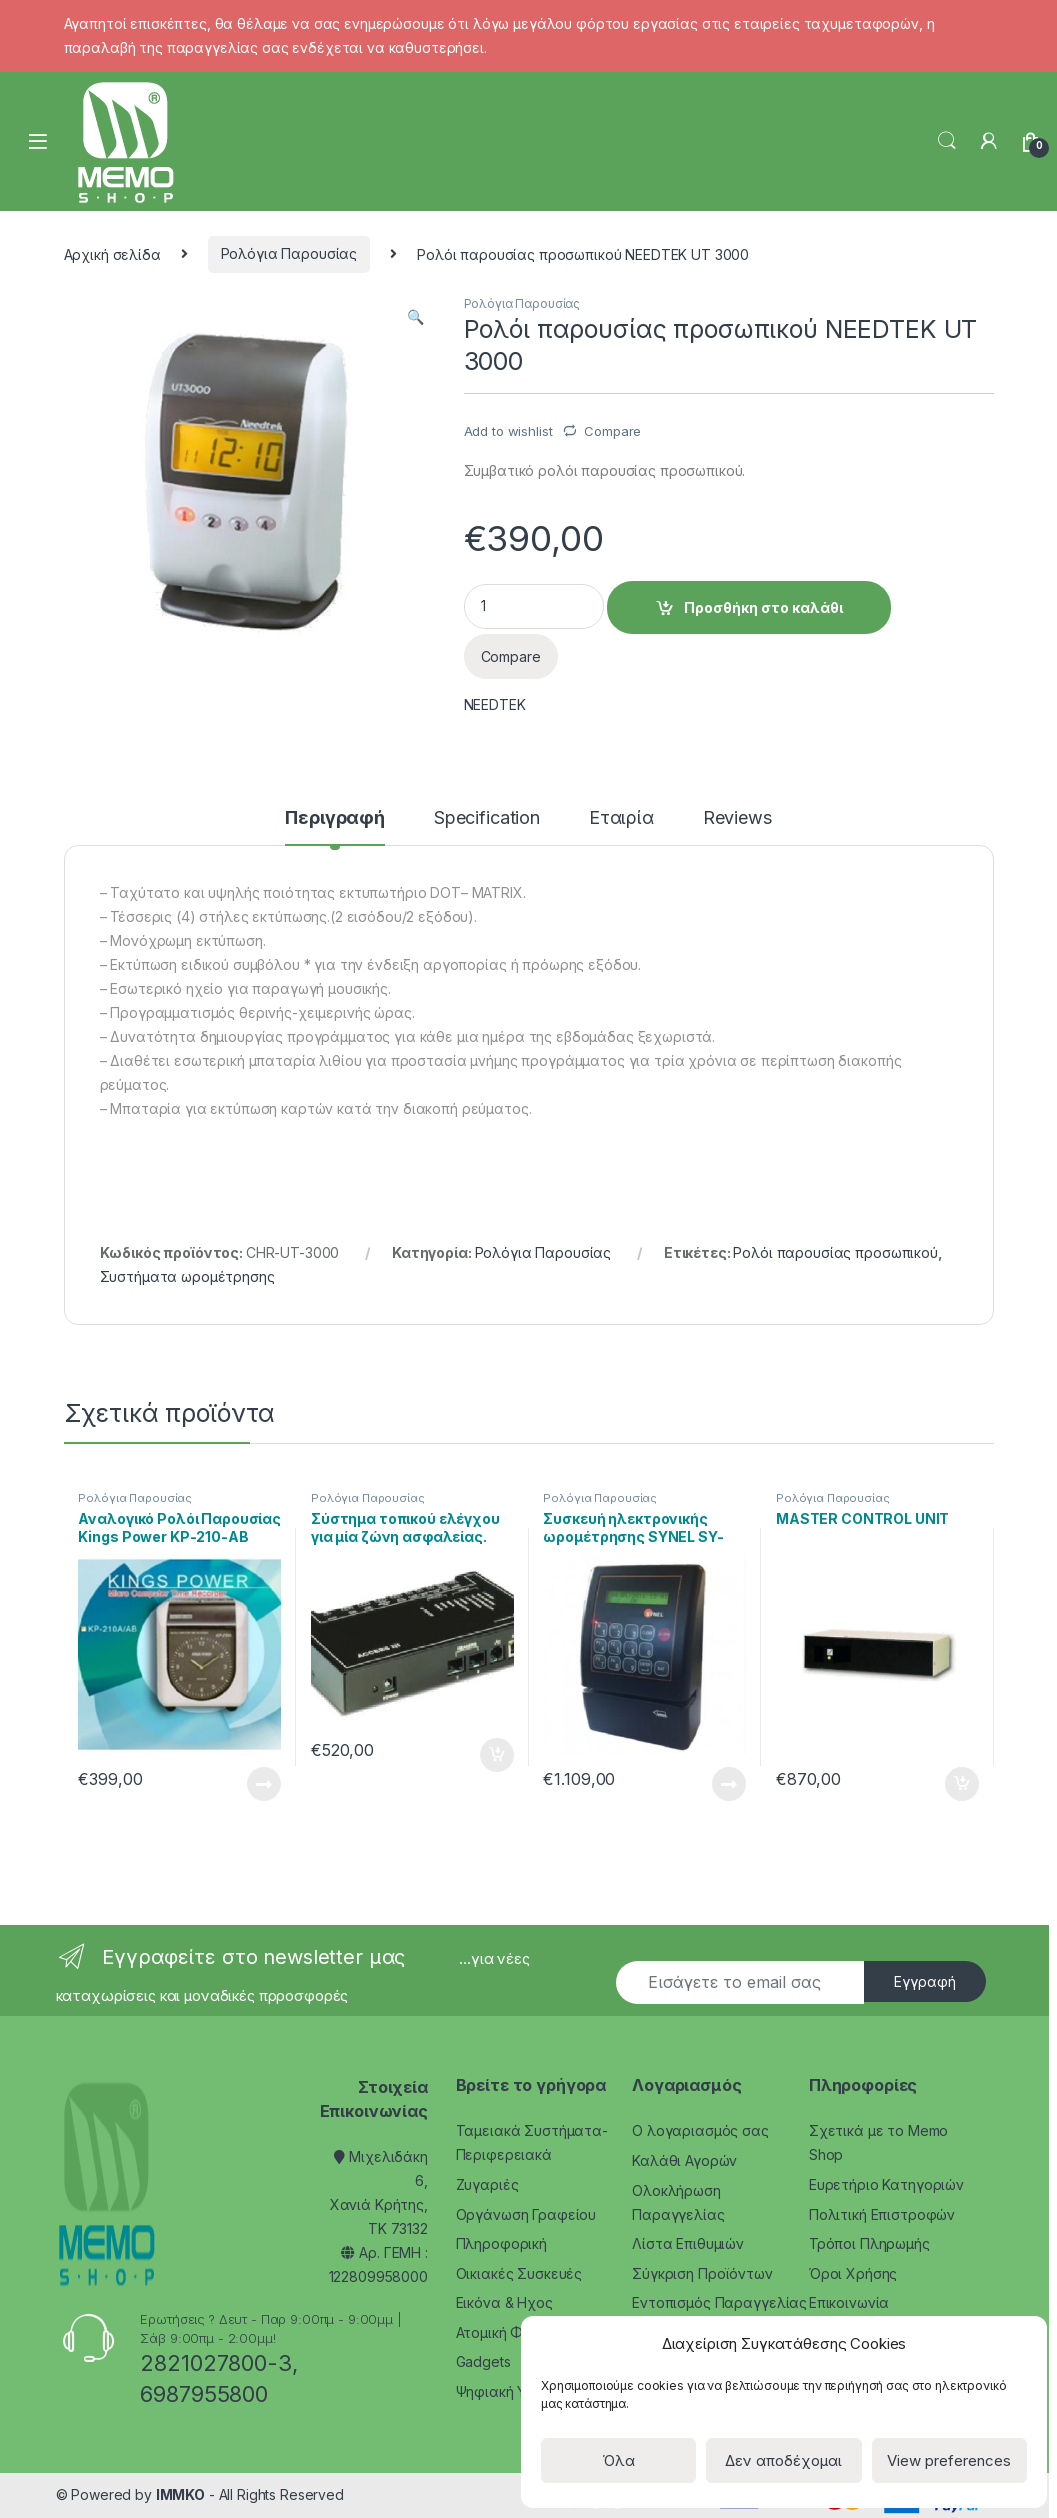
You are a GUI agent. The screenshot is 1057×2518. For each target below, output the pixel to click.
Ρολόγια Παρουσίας (289, 253)
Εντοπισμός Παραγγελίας (719, 2302)
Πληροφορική (501, 2243)
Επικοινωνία (849, 2302)
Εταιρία (621, 818)
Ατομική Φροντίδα (518, 2332)
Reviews (737, 818)
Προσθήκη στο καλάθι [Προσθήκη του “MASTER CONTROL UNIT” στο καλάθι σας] (962, 1784)
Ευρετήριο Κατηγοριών (886, 2184)
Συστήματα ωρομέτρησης (187, 1276)
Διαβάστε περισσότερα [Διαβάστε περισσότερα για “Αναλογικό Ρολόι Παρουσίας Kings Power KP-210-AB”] (264, 1784)
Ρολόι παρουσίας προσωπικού (835, 1252)
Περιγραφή (335, 818)
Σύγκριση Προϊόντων (702, 2273)
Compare (612, 431)
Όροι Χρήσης (853, 2273)
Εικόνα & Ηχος (504, 2302)
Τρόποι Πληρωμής (869, 2243)
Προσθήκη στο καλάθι (763, 607)
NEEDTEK (495, 704)
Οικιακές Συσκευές (519, 2273)
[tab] (335, 827)
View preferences (949, 2460)
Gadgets (483, 2361)
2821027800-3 (215, 2363)
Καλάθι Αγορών (684, 2160)
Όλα (618, 2460)
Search (947, 141)
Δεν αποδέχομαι (783, 2460)
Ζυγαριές (487, 2184)
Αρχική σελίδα (112, 253)
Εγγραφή (925, 1981)
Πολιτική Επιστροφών (882, 2214)
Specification (487, 818)
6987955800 (204, 2394)
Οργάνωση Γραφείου (526, 2214)
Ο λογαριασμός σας (700, 2130)
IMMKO (180, 2494)
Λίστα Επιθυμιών (688, 2243)
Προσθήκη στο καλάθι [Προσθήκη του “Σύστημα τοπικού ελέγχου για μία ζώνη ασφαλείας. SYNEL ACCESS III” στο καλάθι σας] (497, 1755)
